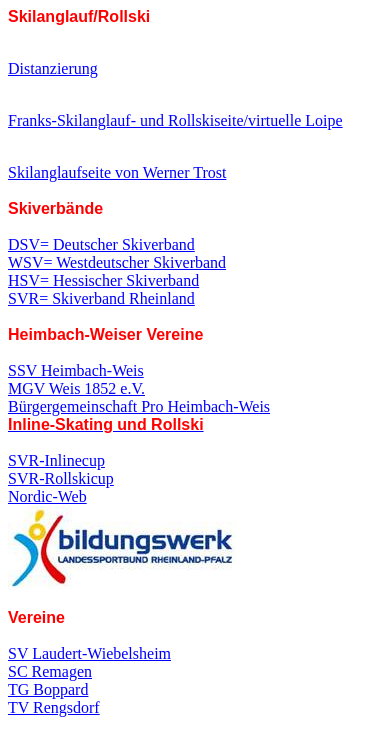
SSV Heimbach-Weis (76, 370)
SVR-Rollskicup (61, 478)
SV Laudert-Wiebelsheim (89, 653)
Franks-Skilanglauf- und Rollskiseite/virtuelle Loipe (175, 120)
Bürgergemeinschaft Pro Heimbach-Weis (139, 415)
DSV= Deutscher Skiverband (101, 244)
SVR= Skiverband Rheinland (101, 298)
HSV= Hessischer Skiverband (103, 280)
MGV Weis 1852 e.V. (76, 388)
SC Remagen (50, 671)
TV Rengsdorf (54, 707)
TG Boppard (48, 689)
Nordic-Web (47, 496)
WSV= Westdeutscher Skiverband (117, 262)
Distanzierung (53, 68)
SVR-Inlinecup (56, 460)
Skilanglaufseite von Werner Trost (117, 172)
